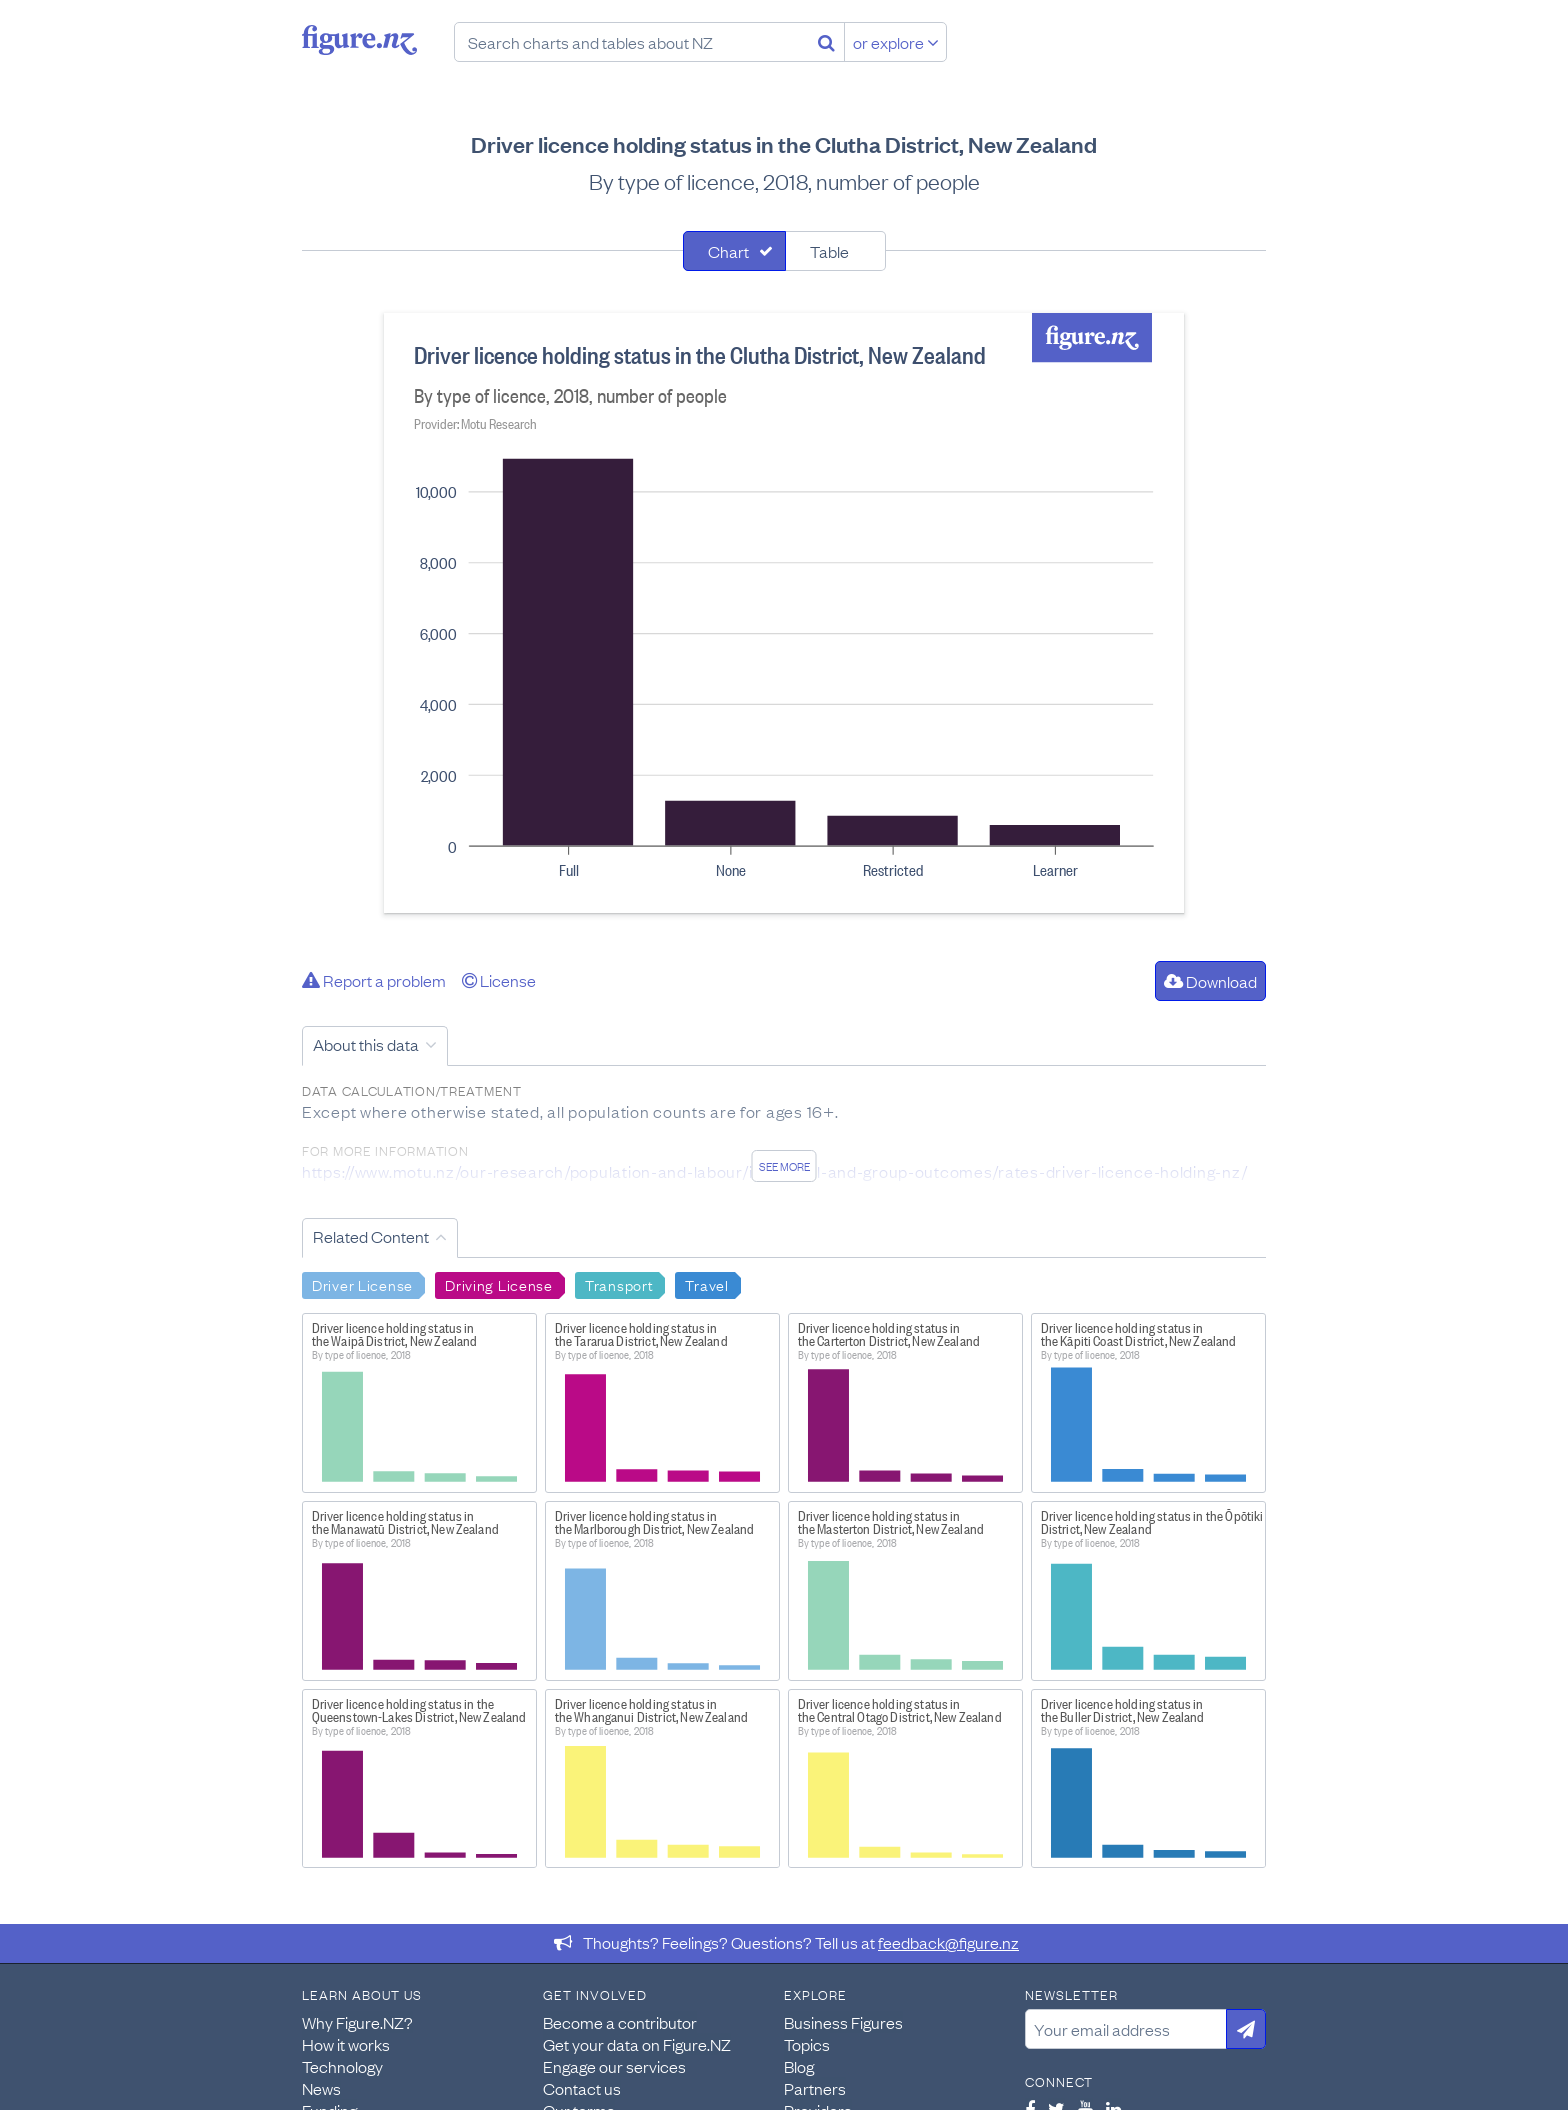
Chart (728, 251)
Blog (799, 2066)
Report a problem (374, 980)
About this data (366, 1044)
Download (1210, 981)
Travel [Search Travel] (706, 1284)
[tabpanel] (784, 613)
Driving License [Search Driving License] (499, 1284)
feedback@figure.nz (948, 1942)
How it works (346, 2044)
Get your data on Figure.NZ (637, 2044)
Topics (807, 2044)
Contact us (582, 2088)
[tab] (734, 251)
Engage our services (614, 2066)
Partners (815, 2088)
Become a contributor (620, 2022)
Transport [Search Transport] (619, 1284)
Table (829, 251)
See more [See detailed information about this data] (784, 1166)
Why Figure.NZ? (357, 2022)
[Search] (826, 42)
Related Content (371, 1236)
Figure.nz (359, 40)
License (499, 980)
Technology (342, 2066)
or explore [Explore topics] (896, 42)
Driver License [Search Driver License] (362, 1284)
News (321, 2088)
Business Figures (843, 2022)
